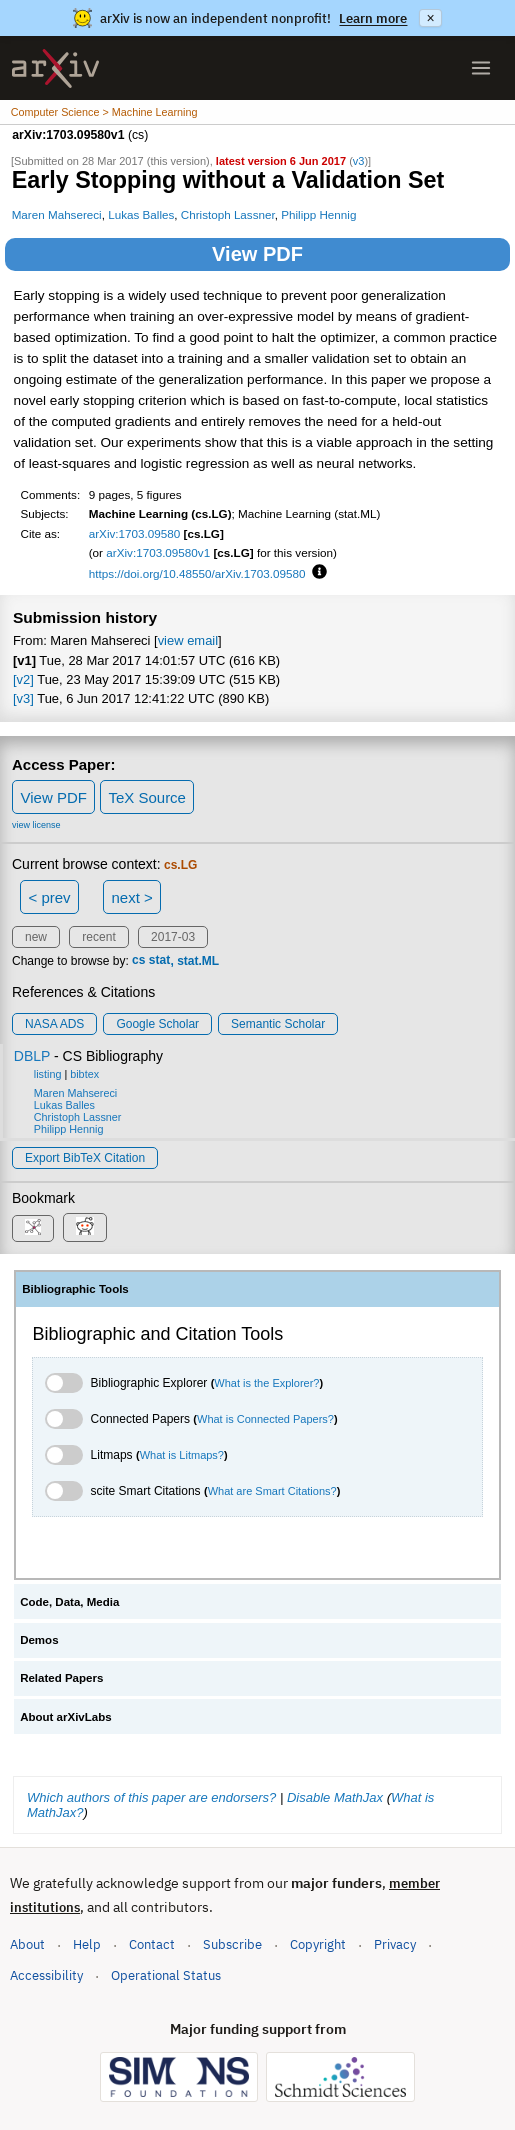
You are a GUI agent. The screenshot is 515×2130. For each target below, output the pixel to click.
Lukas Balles (141, 214)
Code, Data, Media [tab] (69, 1602)
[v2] (23, 679)
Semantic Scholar (278, 1024)
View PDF (257, 254)
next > (131, 897)
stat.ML (198, 961)
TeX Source (147, 797)
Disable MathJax (335, 1797)
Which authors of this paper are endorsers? (151, 1797)
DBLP (32, 1056)
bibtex (84, 1074)
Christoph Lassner (228, 214)
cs (138, 961)
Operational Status (166, 1974)
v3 (359, 161)
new (36, 937)
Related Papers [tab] (61, 1678)
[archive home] (55, 68)
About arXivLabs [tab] (66, 1717)
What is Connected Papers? (265, 1419)
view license (36, 825)
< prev (50, 897)
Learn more (373, 18)
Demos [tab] (39, 1640)
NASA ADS (54, 1024)
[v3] (23, 698)
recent (98, 937)
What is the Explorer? (266, 1383)
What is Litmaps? (182, 1455)
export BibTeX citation (85, 1158)
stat (159, 961)
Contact (152, 1944)
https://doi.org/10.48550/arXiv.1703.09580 (197, 573)
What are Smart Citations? (272, 1491)
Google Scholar (157, 1024)
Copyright (318, 1944)
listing (48, 1074)
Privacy (395, 1944)
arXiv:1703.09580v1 (158, 552)
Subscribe (232, 1944)
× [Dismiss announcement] (430, 18)
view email (188, 640)
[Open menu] (481, 68)
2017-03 (173, 937)
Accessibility (46, 1975)
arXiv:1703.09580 (135, 533)
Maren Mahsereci (57, 214)
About (27, 1944)
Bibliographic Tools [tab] (75, 1289)
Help (87, 1944)
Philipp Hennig (318, 214)
